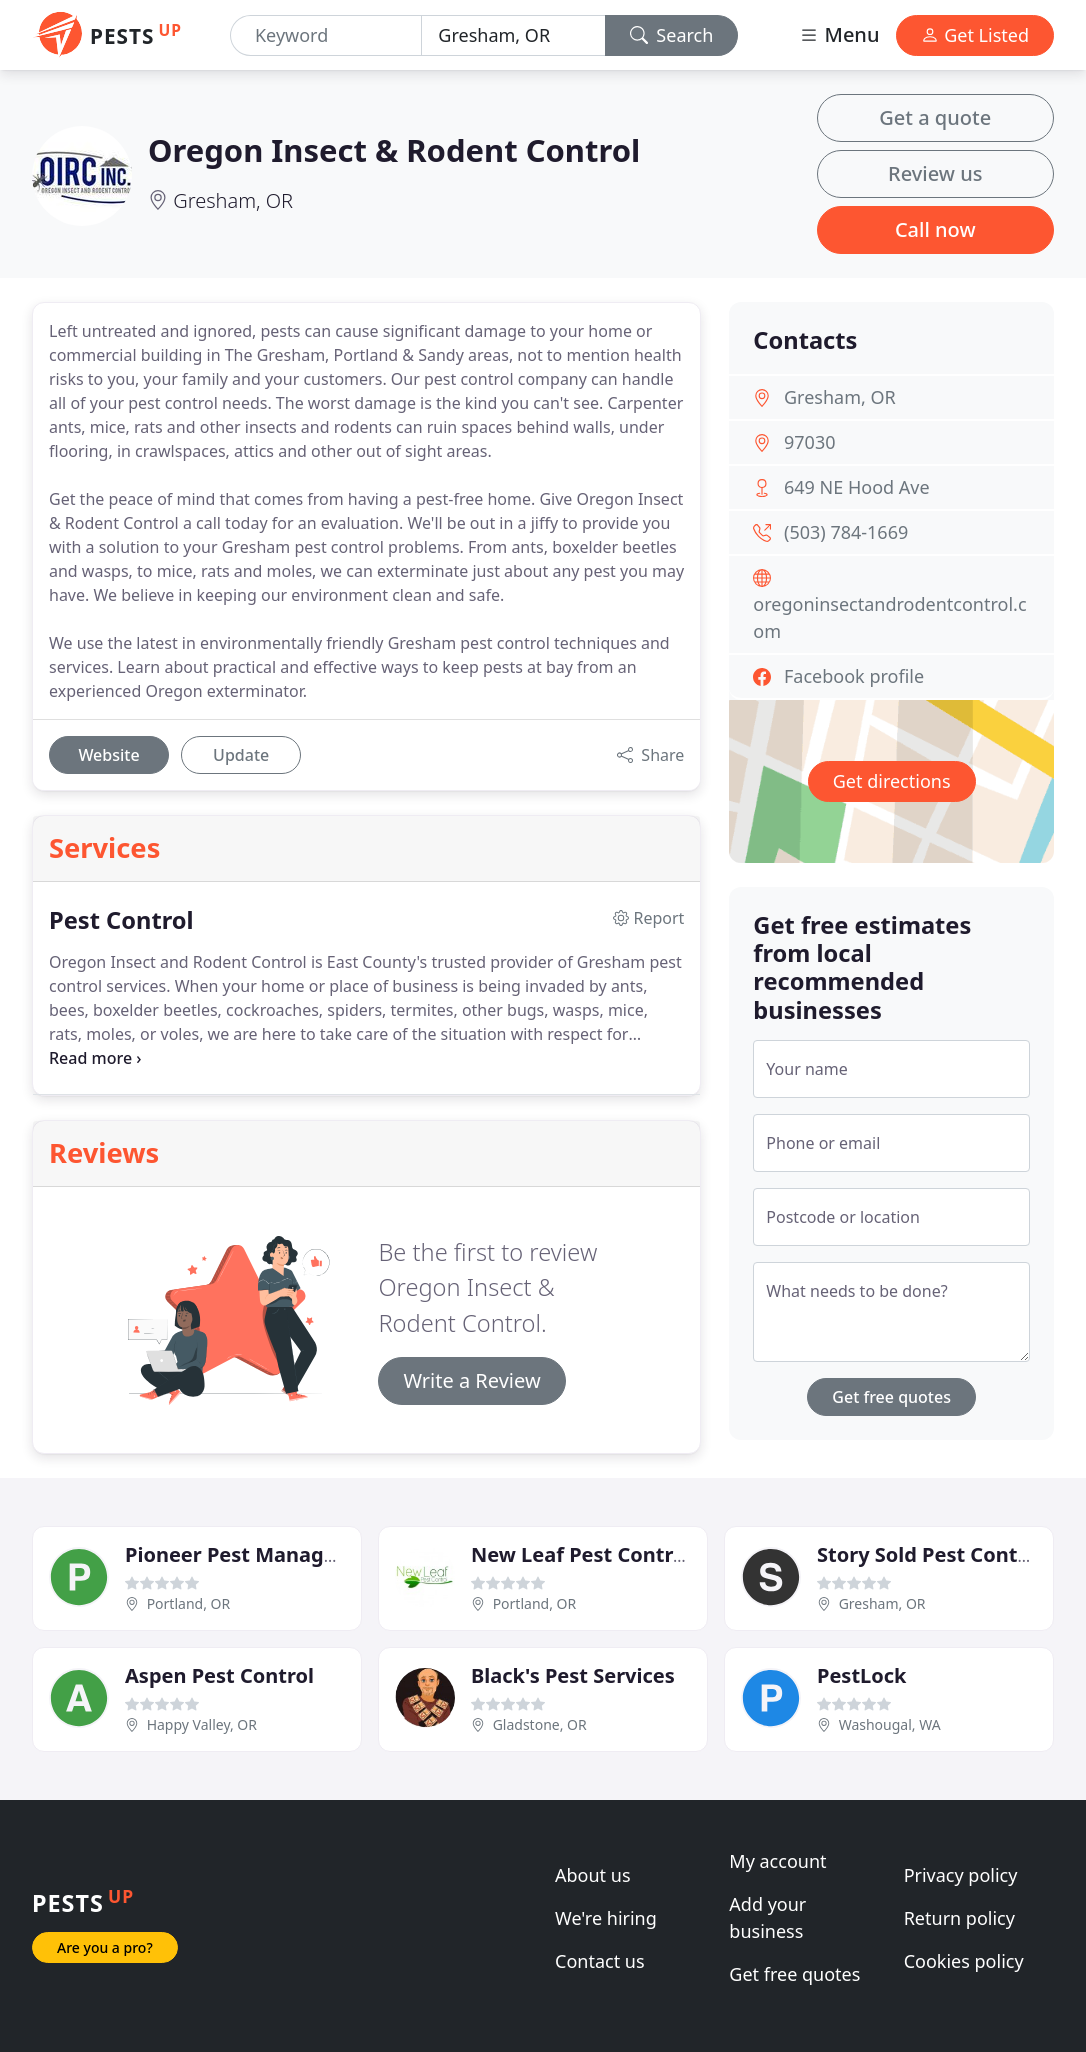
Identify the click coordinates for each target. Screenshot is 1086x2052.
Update (241, 755)
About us (593, 1875)
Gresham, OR (233, 200)
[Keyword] (326, 35)
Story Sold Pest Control (930, 1554)
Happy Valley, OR (202, 1724)
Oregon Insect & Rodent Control (394, 150)
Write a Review (471, 1380)
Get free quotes (891, 1397)
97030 (809, 442)
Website (108, 755)
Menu (839, 34)
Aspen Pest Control (219, 1675)
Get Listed (975, 35)
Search (672, 35)
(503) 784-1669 (846, 532)
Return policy (959, 1918)
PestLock (861, 1675)
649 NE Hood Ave (857, 487)
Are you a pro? (105, 1947)
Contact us (600, 1961)
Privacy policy (961, 1875)
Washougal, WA (890, 1724)
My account (777, 1861)
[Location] (513, 35)
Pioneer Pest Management (257, 1554)
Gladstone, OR (540, 1724)
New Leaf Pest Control (581, 1554)
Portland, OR (189, 1603)
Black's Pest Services (573, 1675)
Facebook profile (854, 676)
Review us (935, 173)
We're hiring (606, 1918)
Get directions (892, 781)
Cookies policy (964, 1961)
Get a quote (935, 117)
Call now (935, 229)
